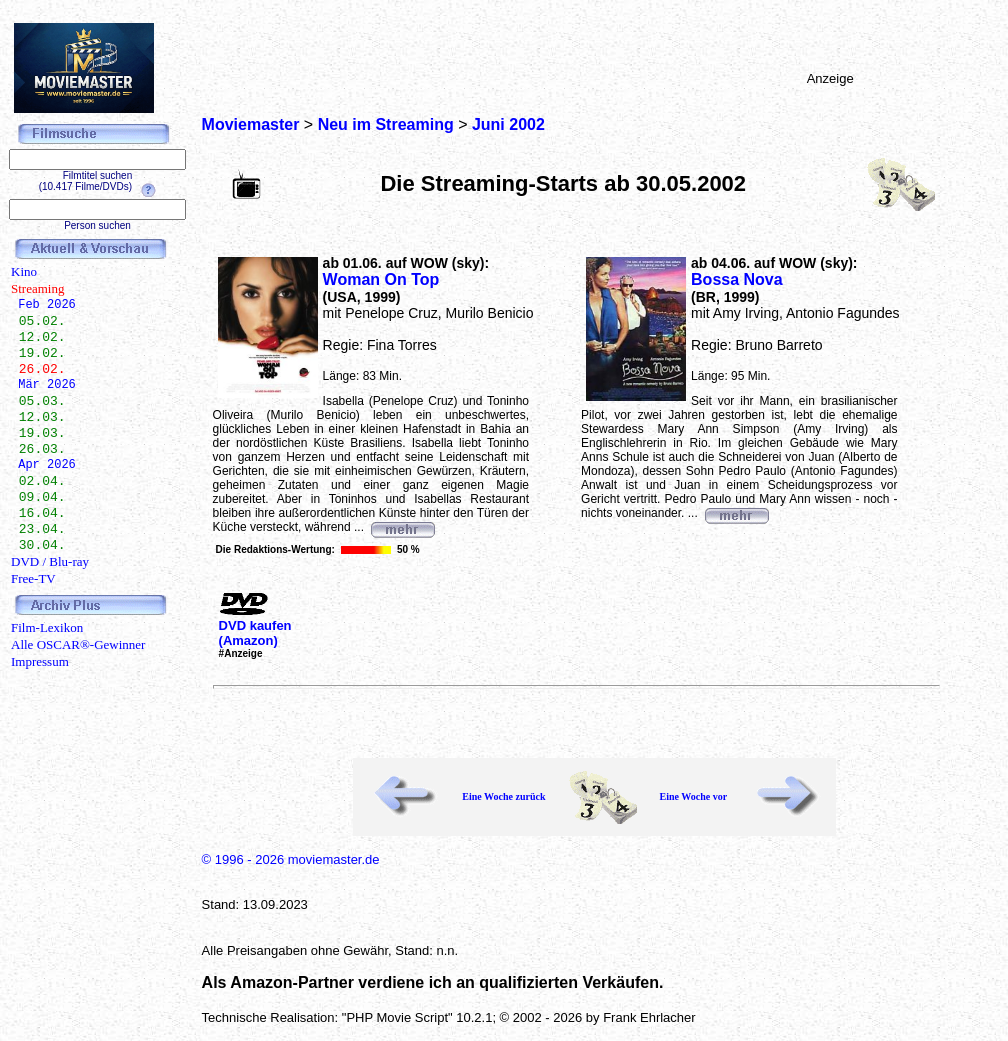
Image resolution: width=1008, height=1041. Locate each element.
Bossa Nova (737, 279)
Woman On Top (381, 279)
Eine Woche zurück (503, 796)
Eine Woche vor (693, 796)
